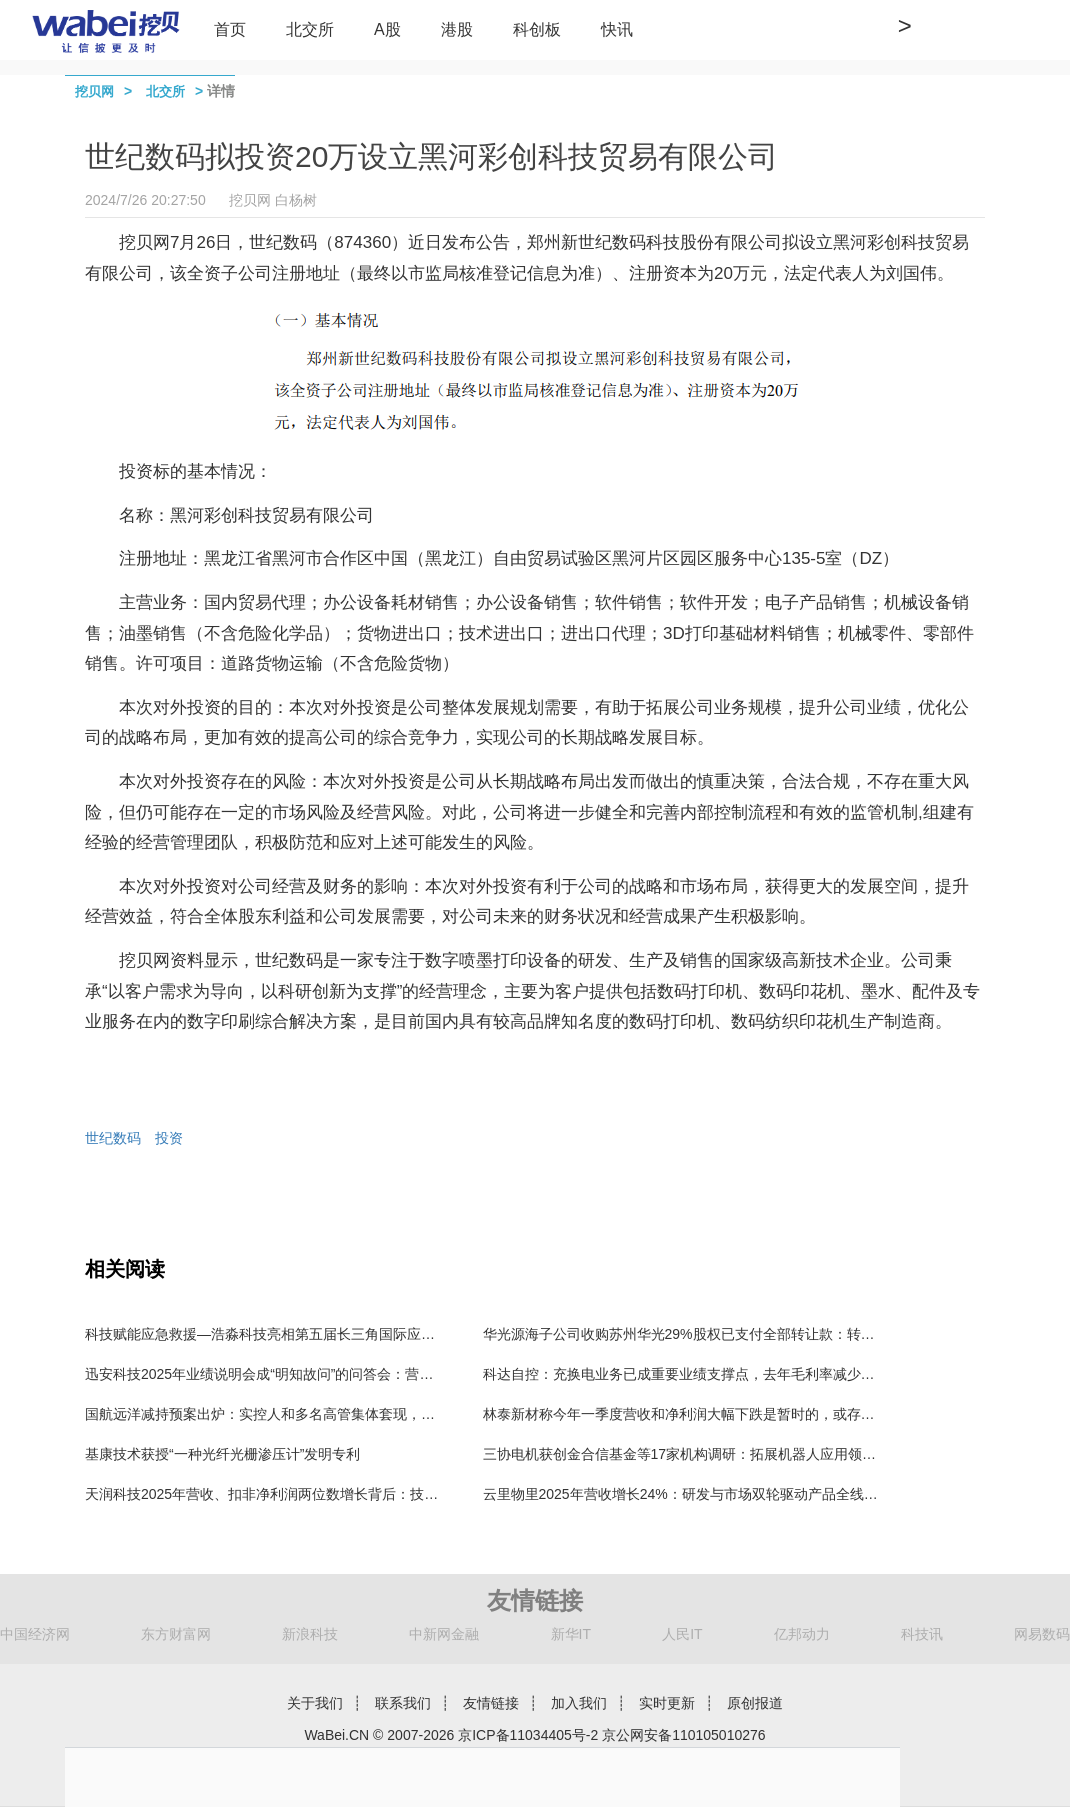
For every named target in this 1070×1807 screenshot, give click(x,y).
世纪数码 (113, 1138)
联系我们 (403, 1703)
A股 (387, 29)
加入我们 (579, 1703)
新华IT (571, 1634)
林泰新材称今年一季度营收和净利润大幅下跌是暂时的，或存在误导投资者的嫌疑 (735, 1414)
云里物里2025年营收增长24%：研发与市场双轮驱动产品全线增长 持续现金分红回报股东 (759, 1494)
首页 (230, 29)
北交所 (310, 29)
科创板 (537, 29)
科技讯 (922, 1634)
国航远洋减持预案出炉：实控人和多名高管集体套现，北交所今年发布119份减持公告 (348, 1414)
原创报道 (755, 1703)
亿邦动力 (802, 1634)
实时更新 (667, 1703)
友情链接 (491, 1703)
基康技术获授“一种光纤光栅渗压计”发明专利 (222, 1454)
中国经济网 (35, 1634)
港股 (457, 29)
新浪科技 (310, 1634)
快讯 (617, 29)
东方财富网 (176, 1634)
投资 (169, 1138)
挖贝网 (94, 91)
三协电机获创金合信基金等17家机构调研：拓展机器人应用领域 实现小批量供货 (730, 1454)
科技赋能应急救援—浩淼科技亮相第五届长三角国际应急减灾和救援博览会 (316, 1334)
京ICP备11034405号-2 (528, 1735)
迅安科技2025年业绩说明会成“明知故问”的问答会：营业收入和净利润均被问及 (329, 1374)
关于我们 (315, 1703)
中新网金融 (444, 1634)
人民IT (682, 1634)
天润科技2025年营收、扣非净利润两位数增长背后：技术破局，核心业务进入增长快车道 (359, 1494)
